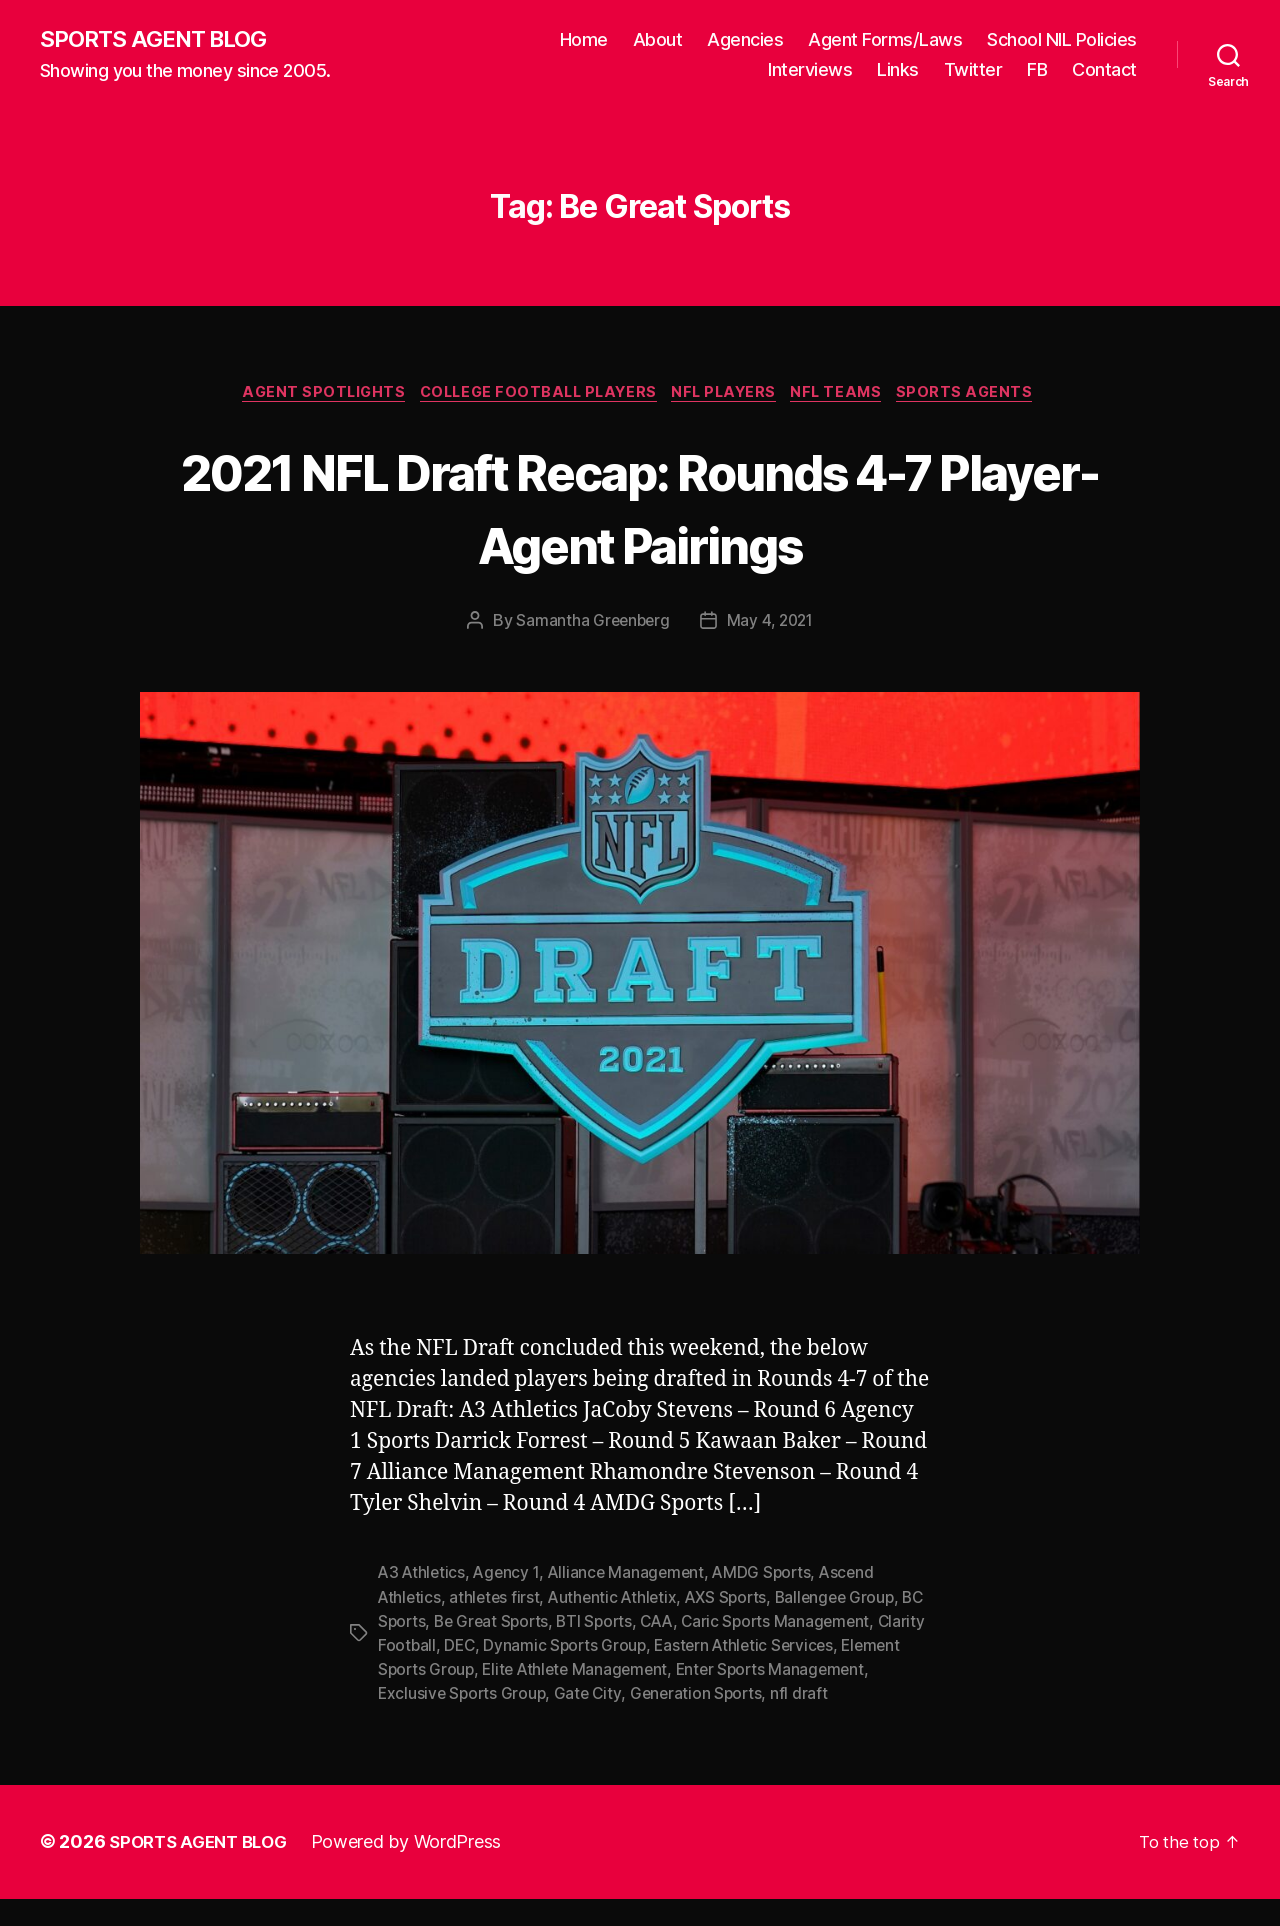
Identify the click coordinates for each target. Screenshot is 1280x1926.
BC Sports (416, 1625)
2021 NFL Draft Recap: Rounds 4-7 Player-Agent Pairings (640, 509)
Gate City (698, 1697)
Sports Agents (985, 396)
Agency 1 (510, 1577)
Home (584, 40)
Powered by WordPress (418, 1869)
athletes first (497, 1601)
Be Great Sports (521, 1625)
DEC (513, 1649)
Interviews (810, 70)
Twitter (973, 70)
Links (898, 70)
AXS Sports (734, 1601)
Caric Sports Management (816, 1625)
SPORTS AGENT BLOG (161, 40)
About (658, 40)
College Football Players (533, 396)
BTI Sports (628, 1625)
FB (1037, 70)
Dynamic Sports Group (621, 1649)
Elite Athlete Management (646, 1673)
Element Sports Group (460, 1673)
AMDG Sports (771, 1577)
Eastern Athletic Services (804, 1649)
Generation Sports (808, 1697)
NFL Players (730, 396)
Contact (1104, 70)
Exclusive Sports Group (570, 1697)
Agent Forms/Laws (885, 40)
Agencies (745, 40)
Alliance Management (633, 1577)
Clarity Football (433, 1649)
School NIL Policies (1062, 40)
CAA (693, 1625)
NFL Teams (850, 396)
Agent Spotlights (308, 396)
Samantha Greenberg (590, 625)
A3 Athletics (423, 1577)
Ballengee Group (848, 1601)
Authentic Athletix (618, 1601)
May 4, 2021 (771, 625)
